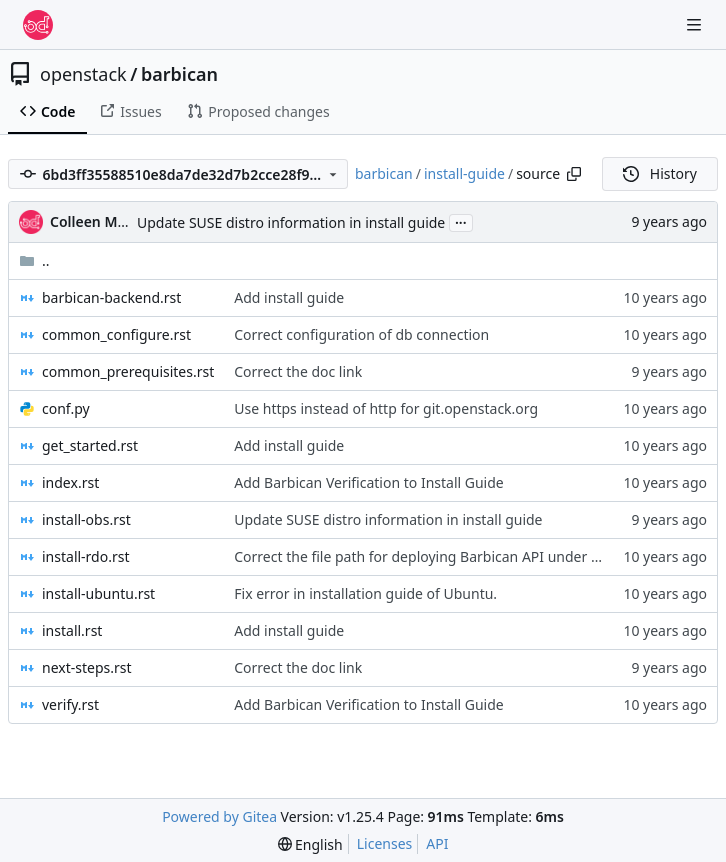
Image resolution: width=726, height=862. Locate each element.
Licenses (385, 843)
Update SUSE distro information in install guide (291, 222)
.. (34, 260)
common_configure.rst (116, 334)
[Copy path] (574, 174)
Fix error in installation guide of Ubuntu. (365, 593)
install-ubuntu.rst (98, 593)
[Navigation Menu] (696, 24)
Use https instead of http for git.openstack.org (386, 408)
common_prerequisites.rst (128, 371)
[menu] (310, 844)
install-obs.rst (86, 519)
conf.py (66, 408)
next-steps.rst (87, 667)
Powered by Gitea (219, 816)
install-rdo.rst (86, 556)
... (461, 221)
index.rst (70, 482)
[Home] (38, 25)
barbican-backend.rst (111, 297)
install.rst (72, 630)
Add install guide (289, 297)
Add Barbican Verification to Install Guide (368, 482)
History (660, 173)
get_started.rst (90, 445)
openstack (83, 74)
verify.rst (70, 704)
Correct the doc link (298, 371)
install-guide (464, 173)
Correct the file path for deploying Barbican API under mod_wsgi (445, 556)
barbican (179, 74)
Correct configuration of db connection (361, 334)
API (437, 843)
